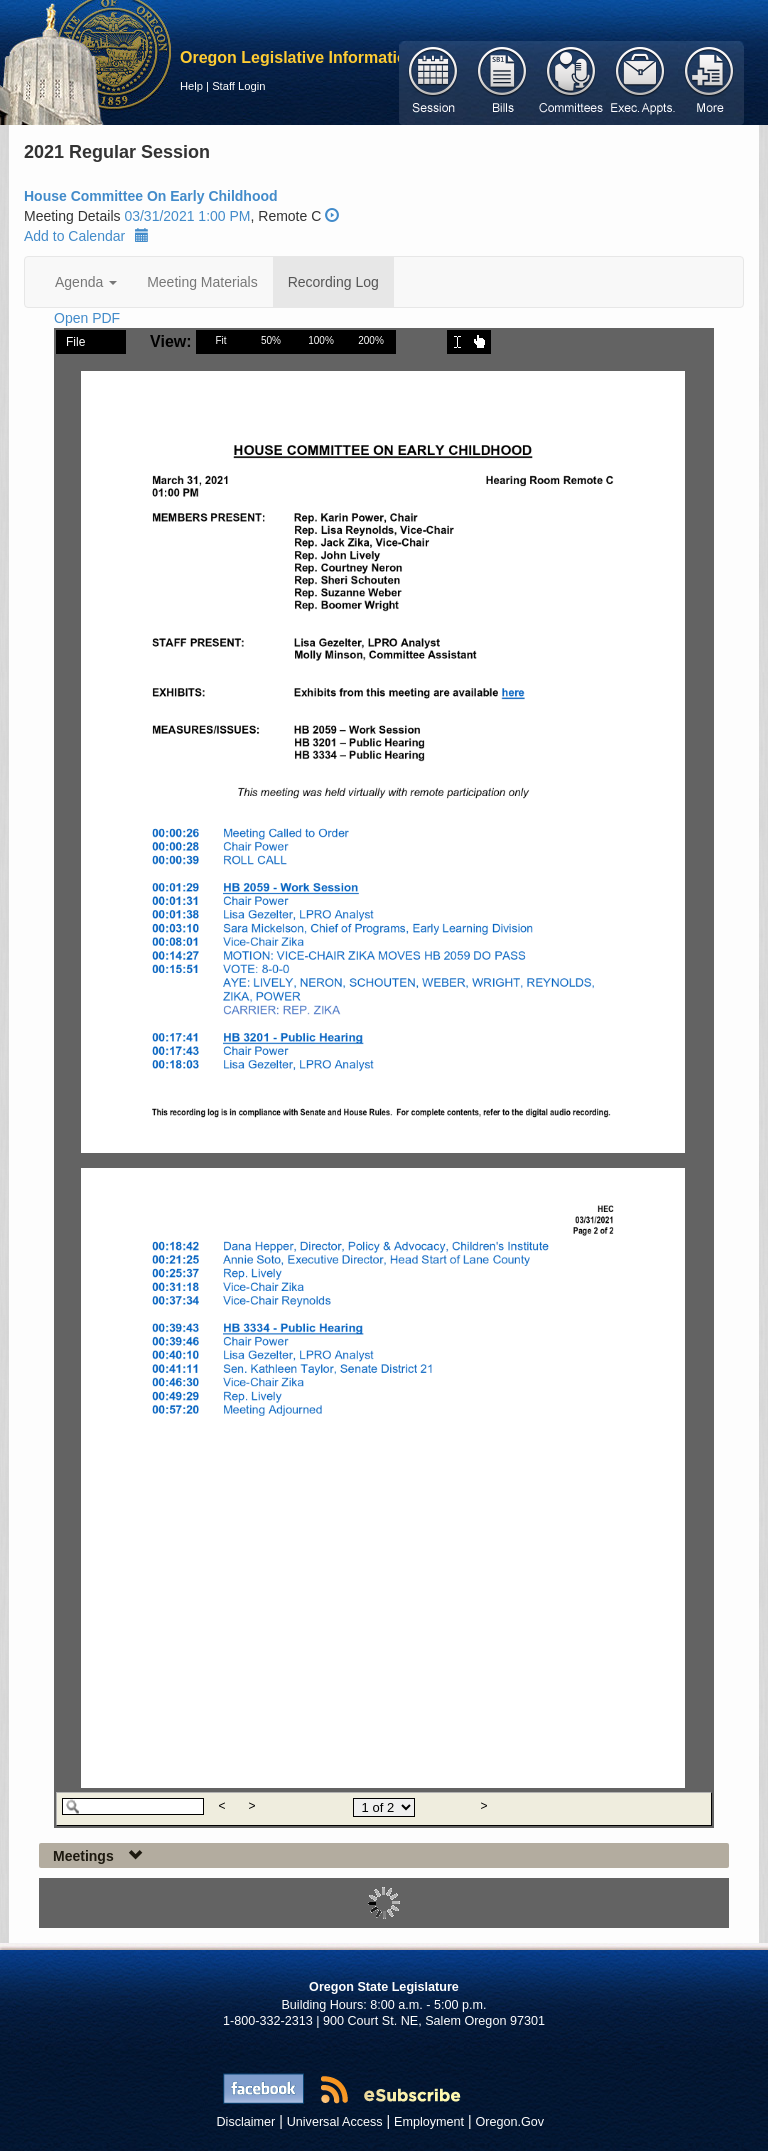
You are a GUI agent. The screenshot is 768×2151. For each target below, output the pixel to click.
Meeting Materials (202, 282)
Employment (429, 2122)
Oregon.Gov (509, 2122)
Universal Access (335, 2122)
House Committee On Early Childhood (151, 196)
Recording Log (333, 282)
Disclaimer (246, 2122)
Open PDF (87, 318)
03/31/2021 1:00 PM (187, 216)
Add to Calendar (86, 236)
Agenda (86, 282)
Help (191, 86)
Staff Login (238, 86)
